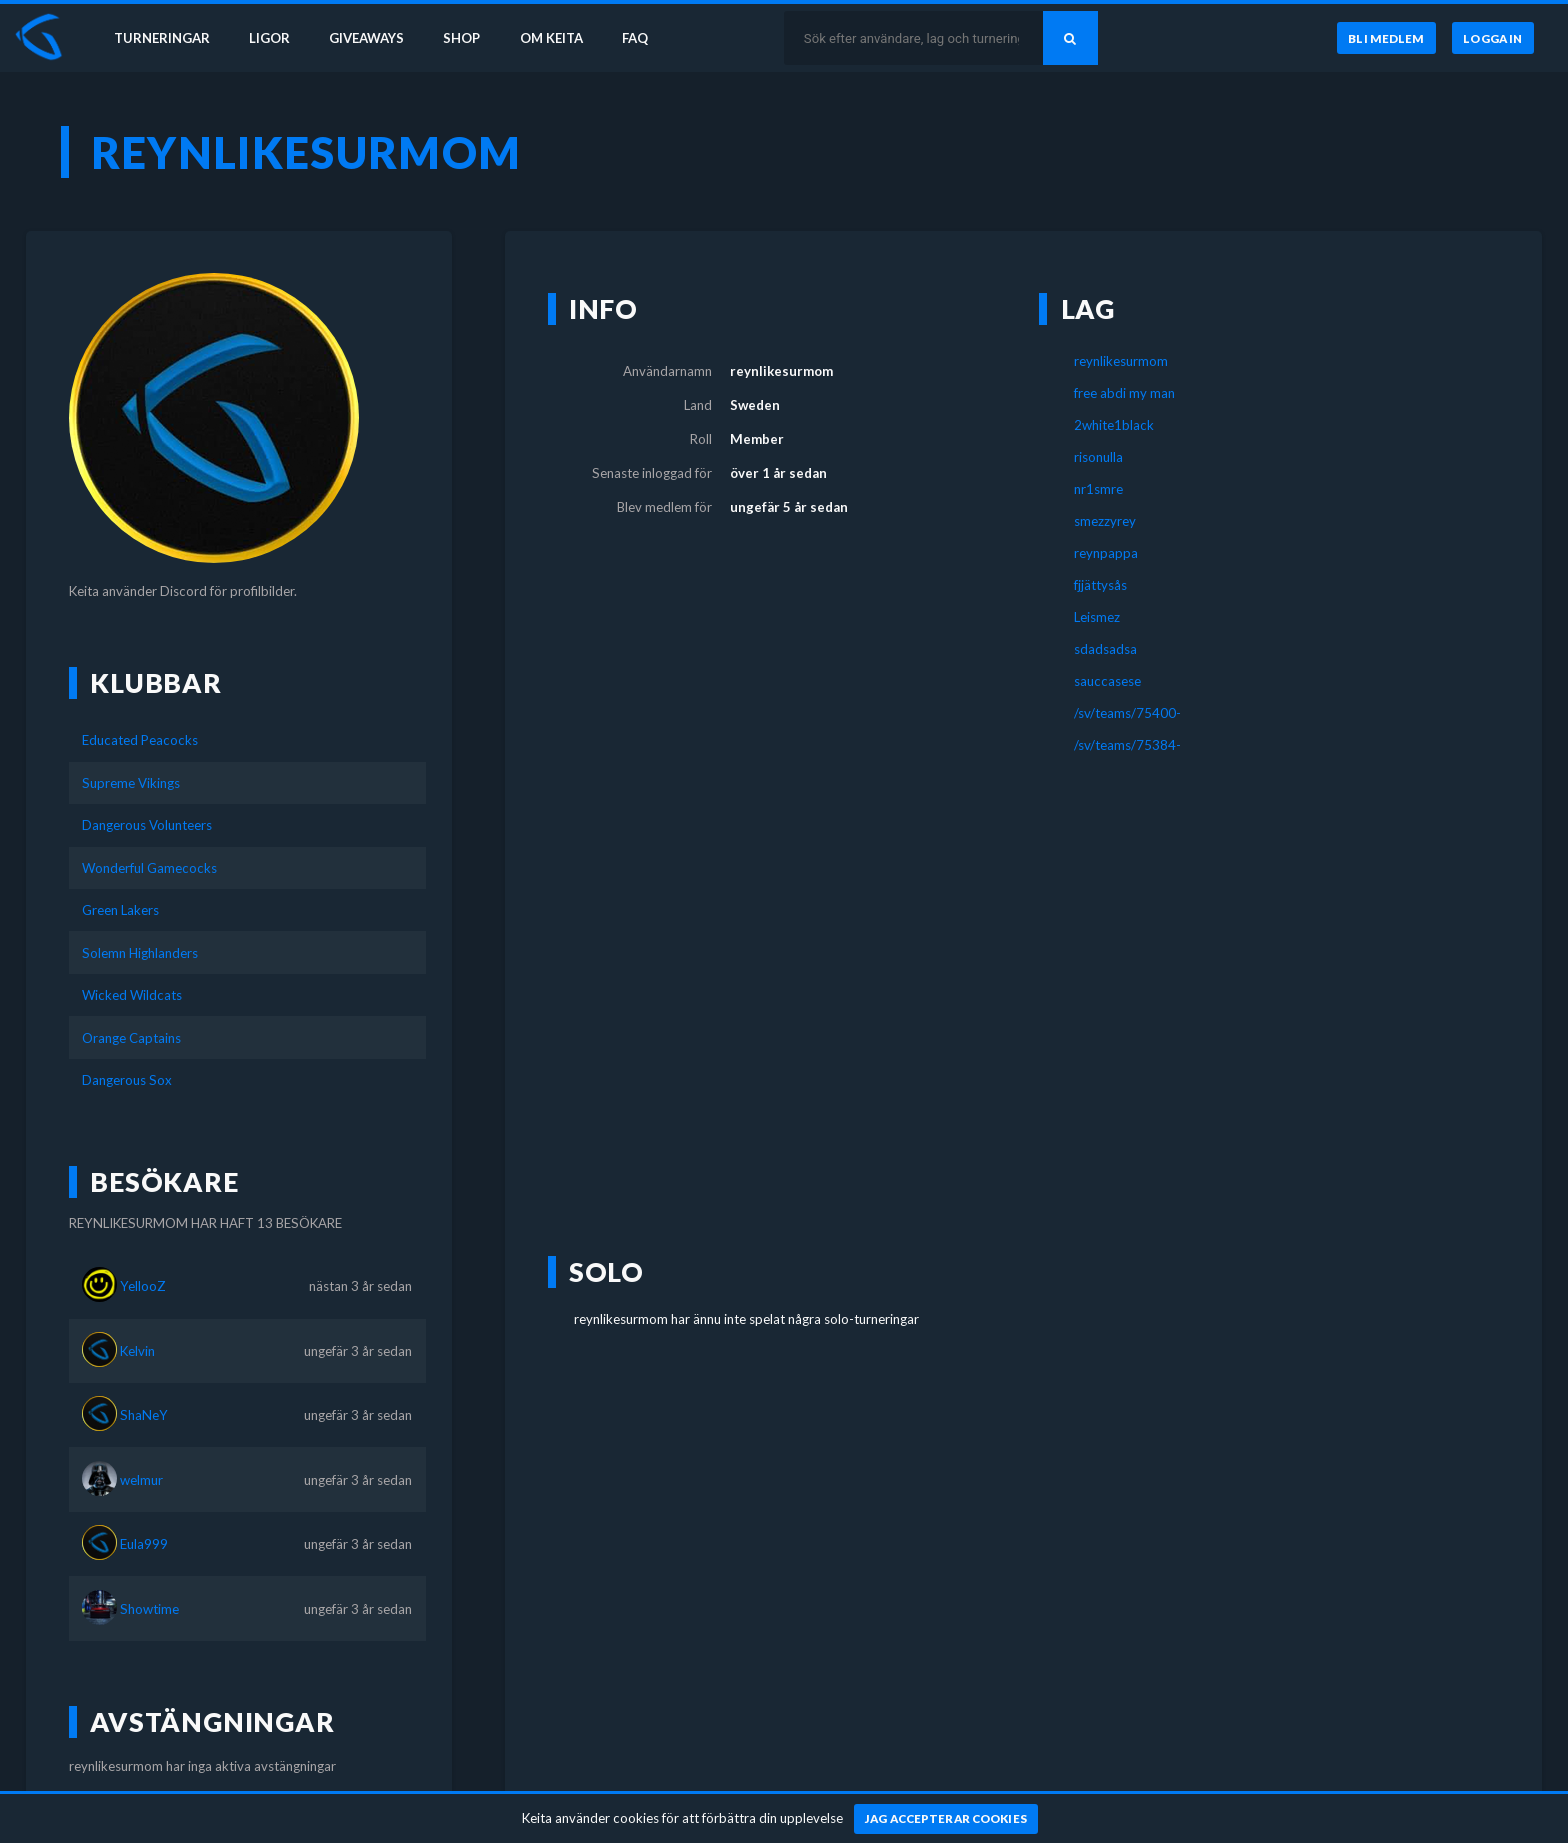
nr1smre (1098, 489)
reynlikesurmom (1121, 361)
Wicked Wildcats (132, 995)
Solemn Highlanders (140, 953)
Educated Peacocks (140, 740)
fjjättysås (1100, 585)
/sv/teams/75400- (1127, 713)
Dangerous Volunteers (147, 825)
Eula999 (144, 1544)
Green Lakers (120, 910)
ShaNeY (144, 1415)
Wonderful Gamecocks (149, 868)
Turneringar (162, 38)
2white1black (1114, 425)
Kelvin (137, 1351)
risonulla (1098, 457)
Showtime (149, 1609)
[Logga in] (1493, 39)
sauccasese (1107, 681)
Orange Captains (131, 1038)
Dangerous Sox (127, 1080)
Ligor (270, 38)
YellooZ (143, 1286)
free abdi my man (1124, 393)
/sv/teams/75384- (1127, 745)
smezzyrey (1105, 521)
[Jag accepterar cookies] (946, 1819)
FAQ (642, 38)
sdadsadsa (1105, 649)
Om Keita (556, 38)
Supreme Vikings (131, 783)
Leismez (1097, 617)
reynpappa (1106, 553)
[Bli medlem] (1385, 39)
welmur (141, 1480)
